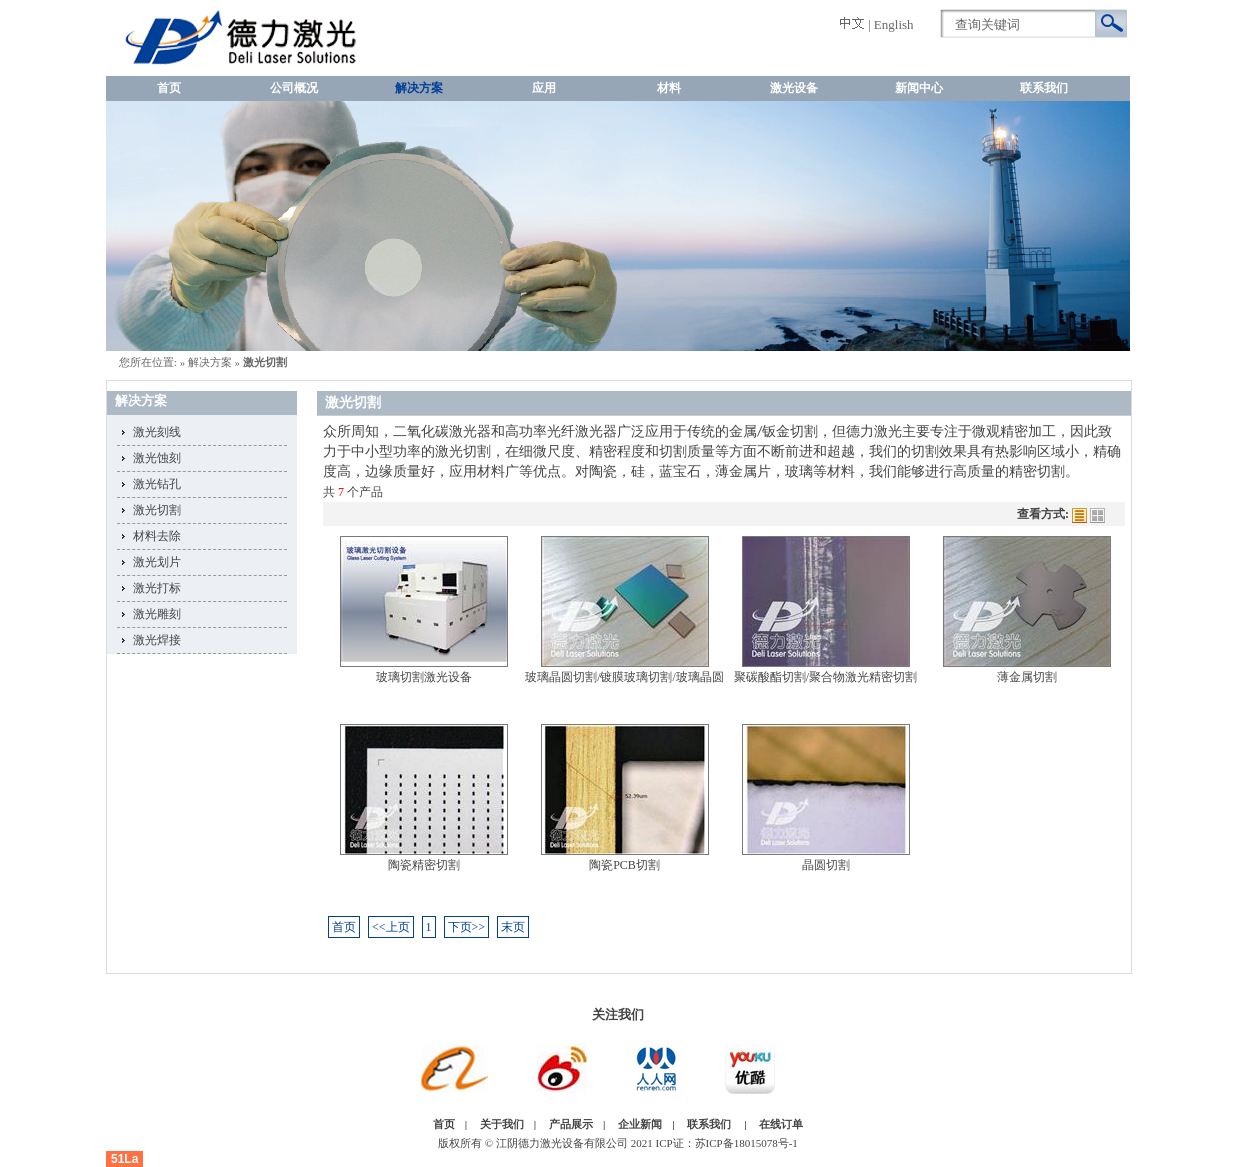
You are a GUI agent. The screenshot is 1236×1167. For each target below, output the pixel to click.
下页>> (467, 927)
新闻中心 (919, 88)
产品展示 (571, 1124)
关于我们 (502, 1124)
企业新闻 (640, 1124)
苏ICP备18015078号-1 (746, 1143)
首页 (169, 88)
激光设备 (794, 88)
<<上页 (391, 927)
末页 (513, 927)
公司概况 (294, 88)
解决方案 (419, 88)
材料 (669, 88)
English (894, 24)
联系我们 (1044, 88)
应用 (544, 88)
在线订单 (781, 1124)
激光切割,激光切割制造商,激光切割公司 (173, 37)
